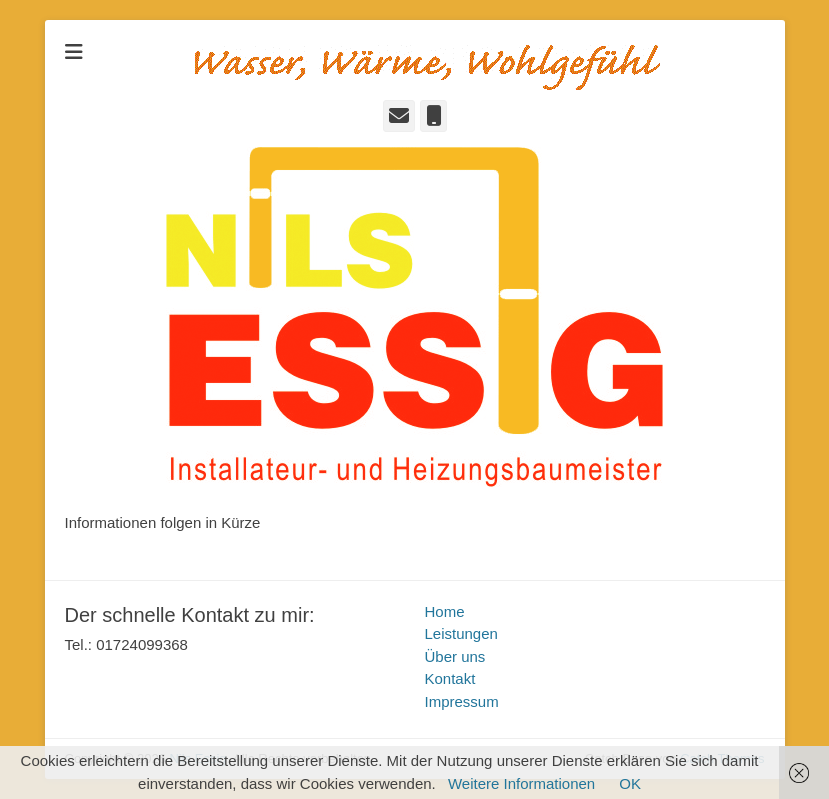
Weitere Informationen (521, 783)
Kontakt (450, 678)
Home (445, 611)
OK (630, 783)
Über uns (455, 656)
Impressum (462, 701)
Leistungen (461, 633)
